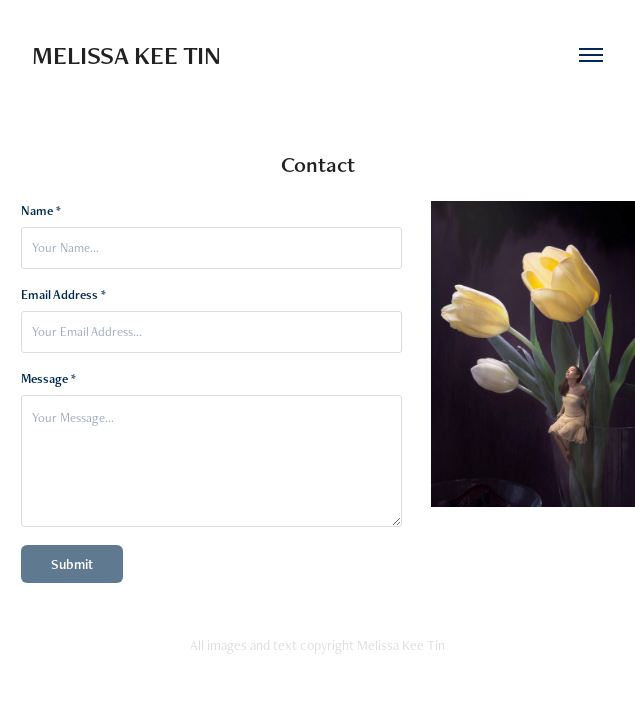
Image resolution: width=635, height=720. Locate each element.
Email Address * (63, 295)
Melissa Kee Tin (126, 55)
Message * (48, 379)
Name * (41, 211)
